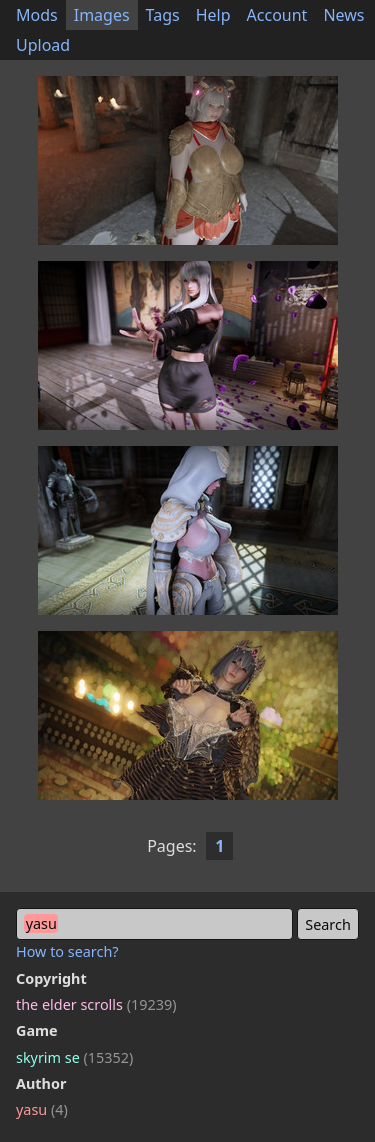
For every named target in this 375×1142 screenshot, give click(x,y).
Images (102, 15)
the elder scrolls (96, 1004)
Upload (43, 45)
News (343, 15)
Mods (37, 15)
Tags (163, 15)
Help (213, 15)
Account (277, 15)
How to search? (67, 951)
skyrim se (74, 1057)
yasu (42, 1109)
